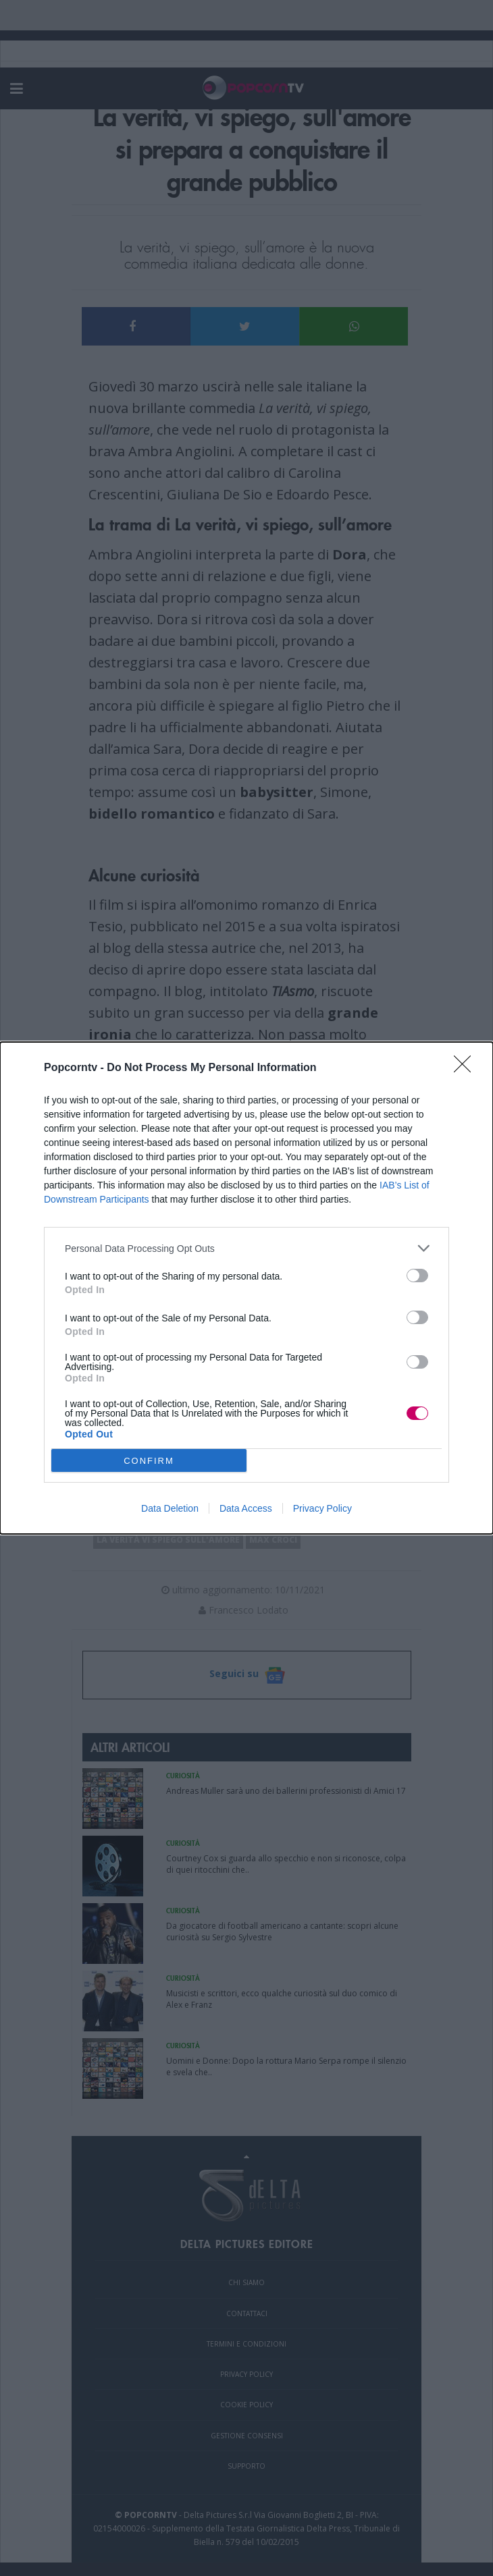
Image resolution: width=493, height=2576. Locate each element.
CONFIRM (149, 1461)
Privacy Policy (322, 1508)
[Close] (466, 1068)
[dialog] (246, 1288)
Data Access (245, 1508)
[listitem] (246, 1248)
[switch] (417, 1275)
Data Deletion (170, 1508)
